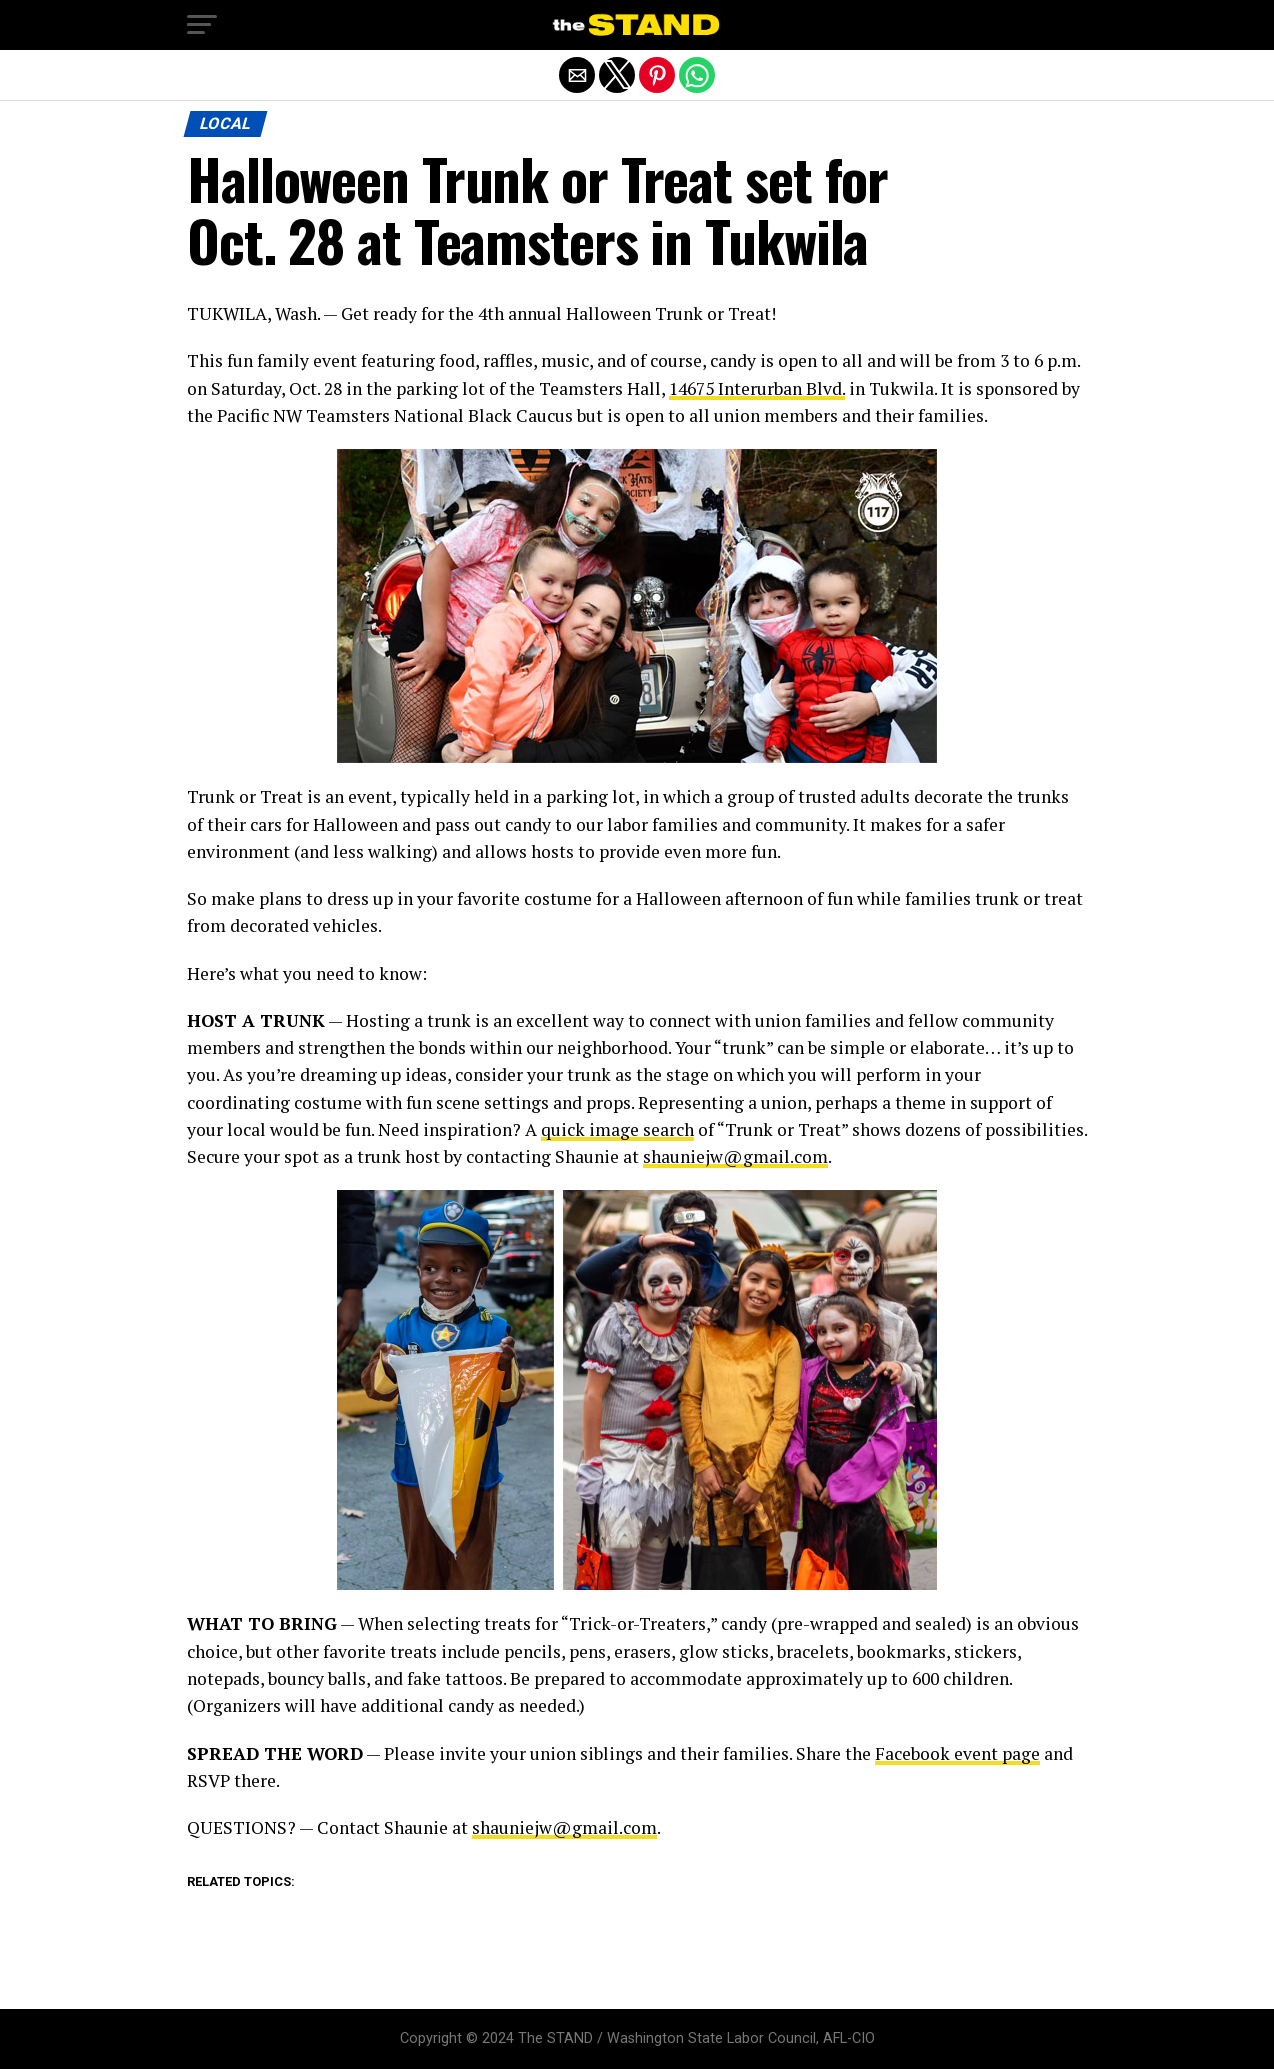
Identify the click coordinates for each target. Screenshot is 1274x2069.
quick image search (617, 1129)
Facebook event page (957, 1753)
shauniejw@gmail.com (735, 1156)
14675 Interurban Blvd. (757, 388)
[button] (202, 25)
